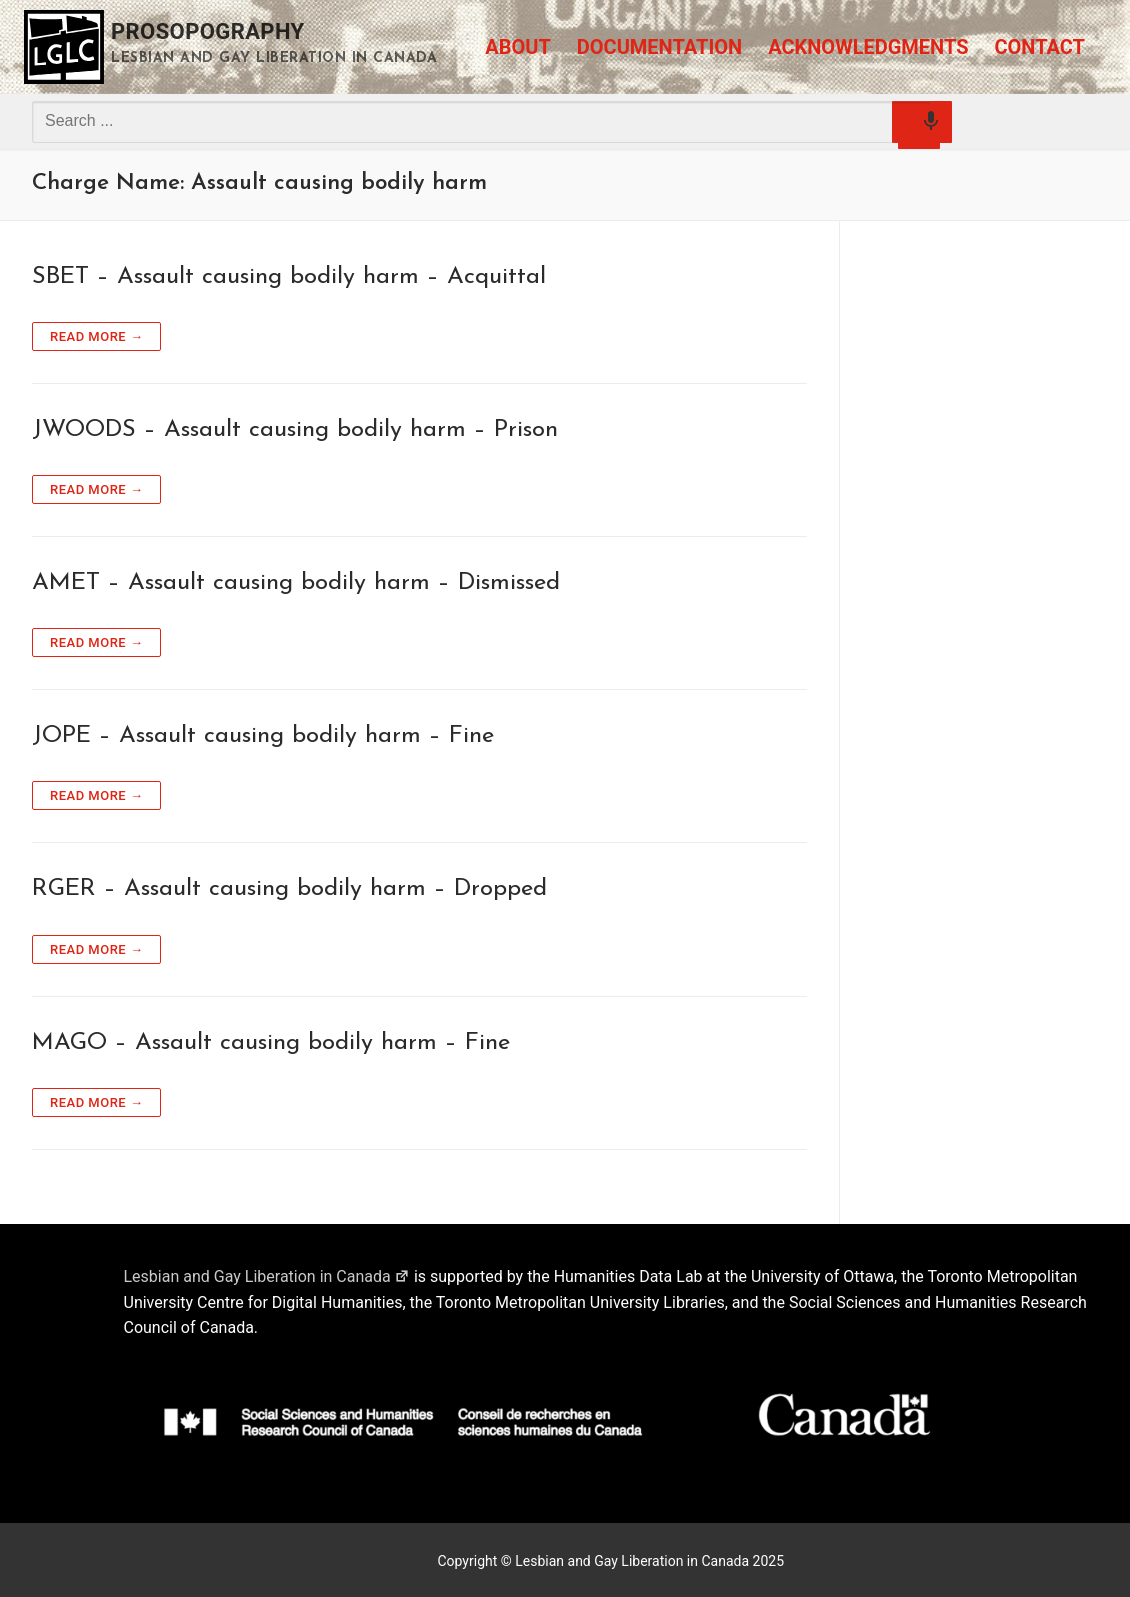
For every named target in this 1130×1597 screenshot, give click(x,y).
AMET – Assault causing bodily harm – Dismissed (296, 583)
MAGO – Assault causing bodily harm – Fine (271, 1043)
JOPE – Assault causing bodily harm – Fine (263, 736)
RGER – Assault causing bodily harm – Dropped (289, 889)
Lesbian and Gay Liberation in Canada (267, 1276)
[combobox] (482, 121)
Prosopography (208, 31)
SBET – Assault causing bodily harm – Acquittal (289, 277)
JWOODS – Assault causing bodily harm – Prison (295, 430)
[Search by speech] (919, 128)
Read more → (96, 336)
